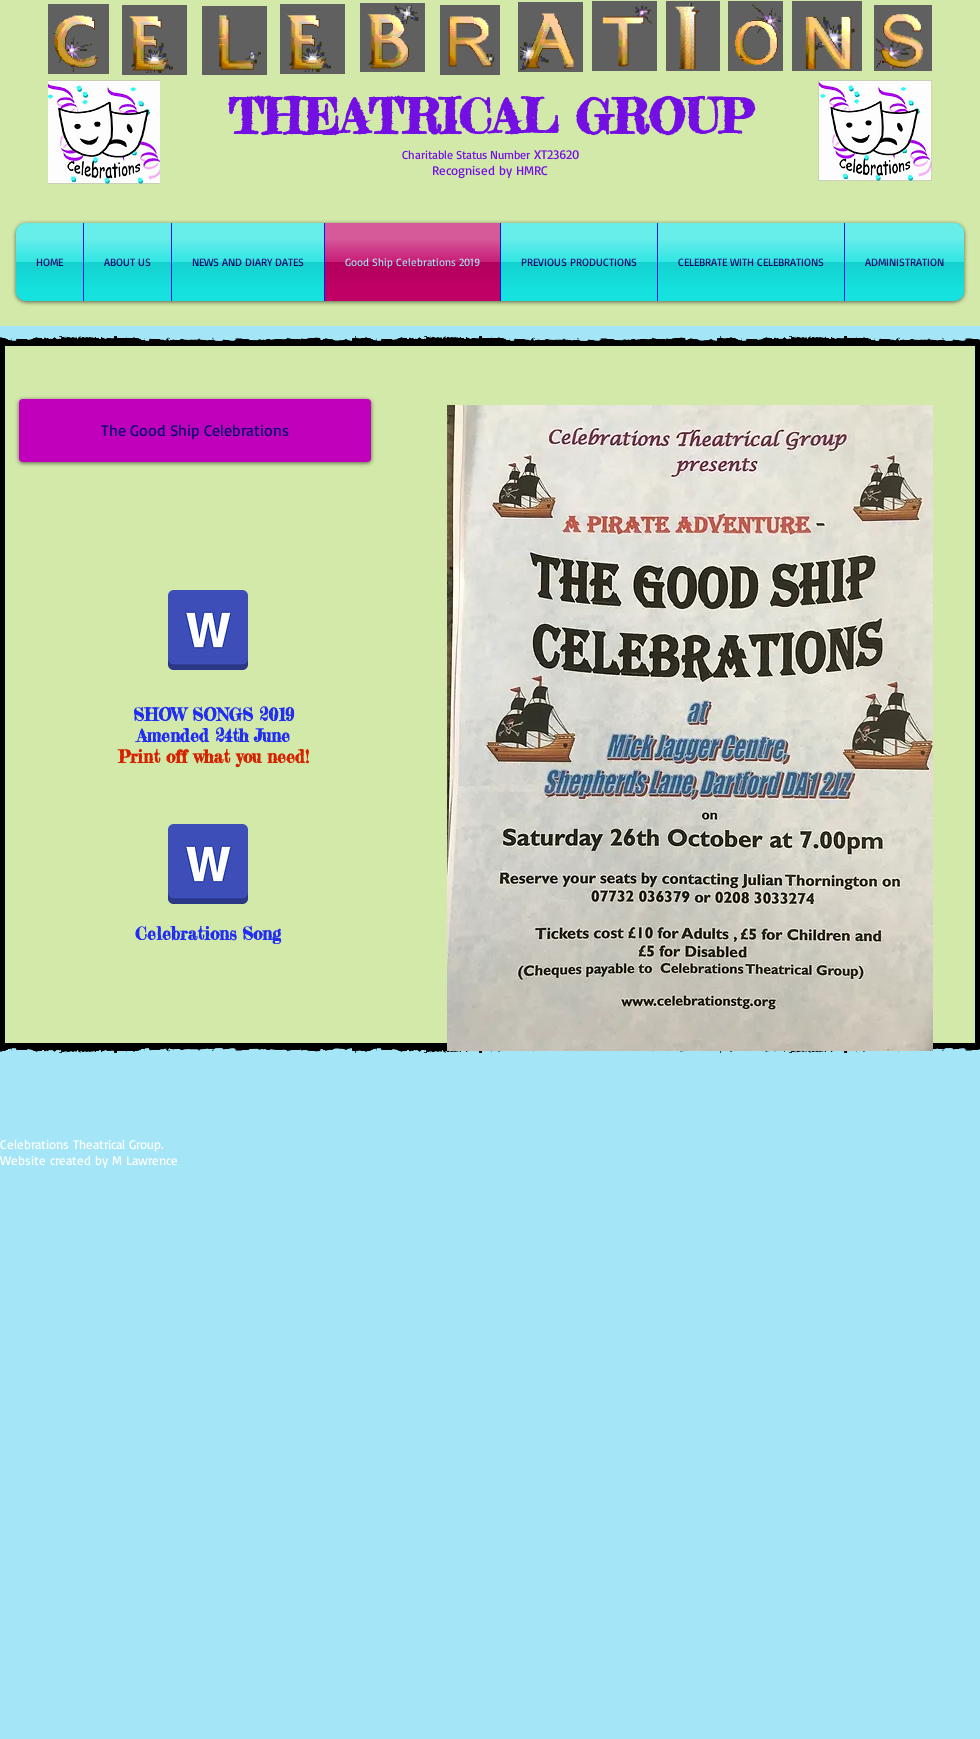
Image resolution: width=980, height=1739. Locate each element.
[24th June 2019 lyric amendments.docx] (208, 632)
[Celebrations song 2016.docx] (208, 866)
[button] (195, 430)
